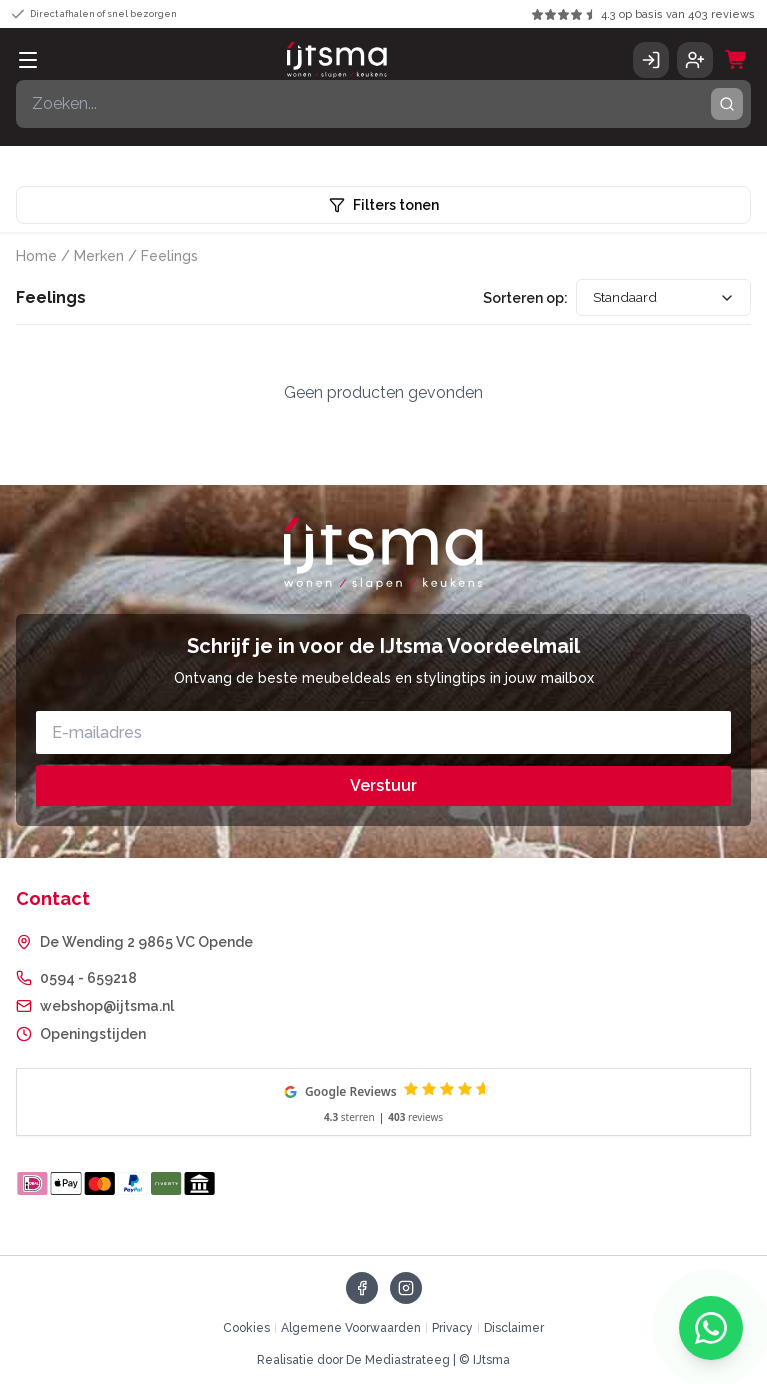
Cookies (246, 1328)
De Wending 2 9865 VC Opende (146, 942)
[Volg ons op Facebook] (362, 1288)
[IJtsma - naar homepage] (337, 60)
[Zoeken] (383, 104)
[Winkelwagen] (736, 60)
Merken (99, 256)
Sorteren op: (520, 298)
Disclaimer (514, 1328)
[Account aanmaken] (695, 60)
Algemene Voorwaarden (351, 1328)
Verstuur (383, 785)
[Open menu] (28, 60)
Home (36, 256)
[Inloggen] (651, 60)
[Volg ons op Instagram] (406, 1288)
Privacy (452, 1328)
